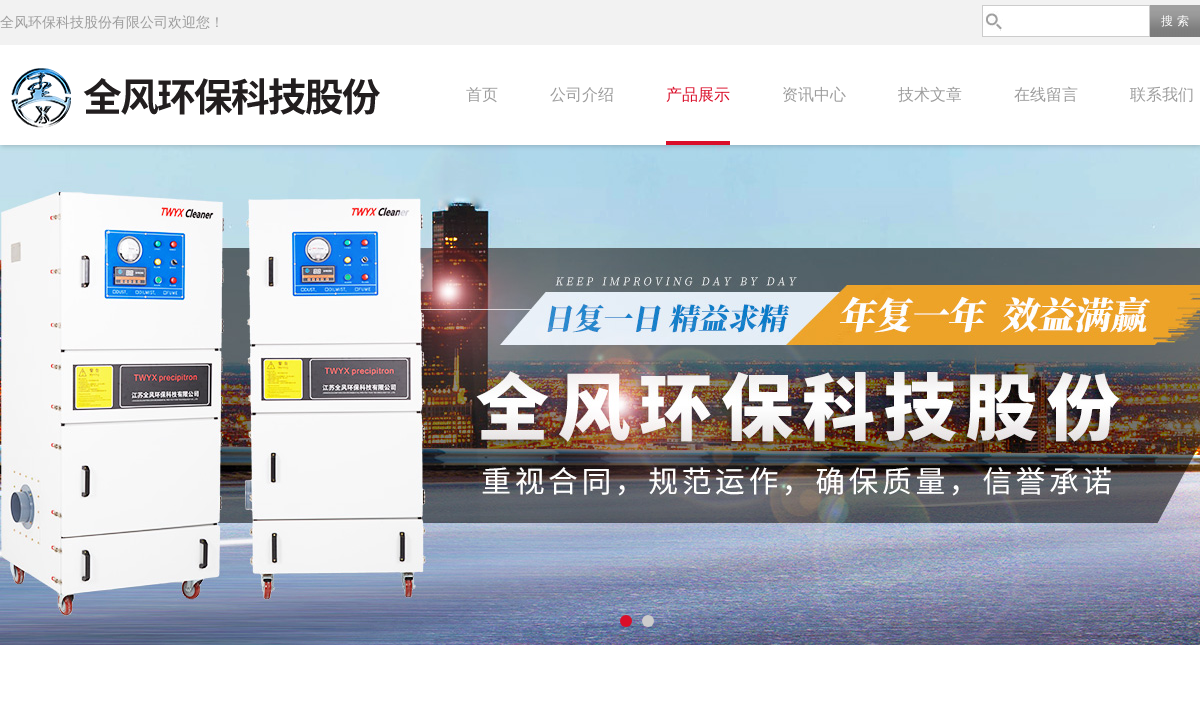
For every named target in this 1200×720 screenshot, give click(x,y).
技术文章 (930, 94)
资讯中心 (814, 94)
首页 (482, 94)
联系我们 (1162, 94)
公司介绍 (582, 94)
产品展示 (698, 94)
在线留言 (1046, 94)
